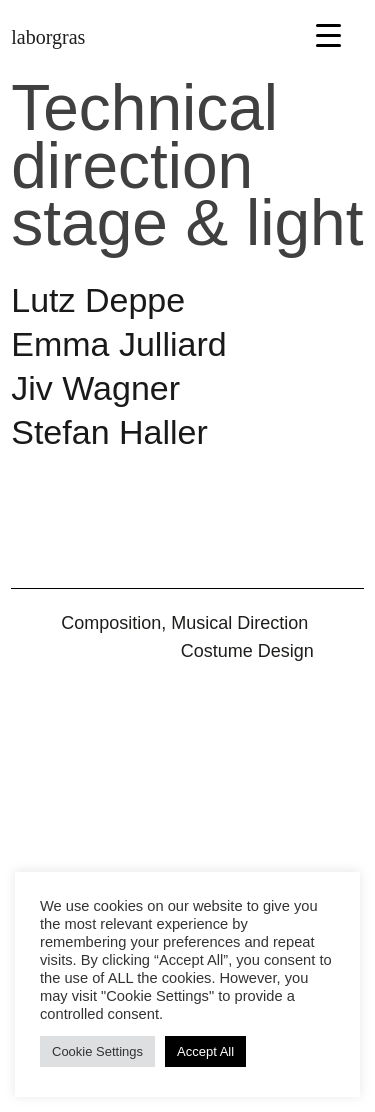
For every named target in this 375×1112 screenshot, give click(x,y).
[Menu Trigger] (328, 34)
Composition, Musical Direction (184, 623)
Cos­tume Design (247, 651)
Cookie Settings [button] (97, 1051)
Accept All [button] (205, 1051)
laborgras (48, 37)
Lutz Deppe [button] (98, 300)
